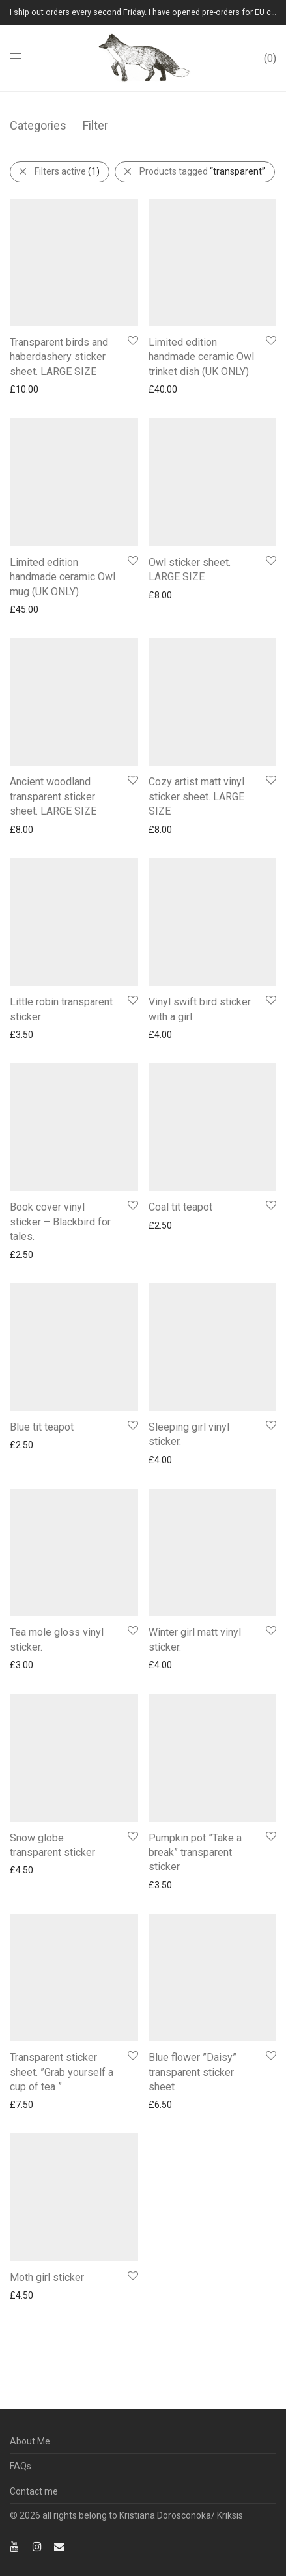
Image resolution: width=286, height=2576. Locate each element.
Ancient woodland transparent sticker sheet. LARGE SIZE (53, 701)
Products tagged (202, 171)
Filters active (67, 171)
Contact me (34, 2491)
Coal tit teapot (180, 1041)
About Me (30, 2441)
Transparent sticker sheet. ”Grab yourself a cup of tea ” (61, 1882)
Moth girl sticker (47, 2118)
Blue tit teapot (42, 1218)
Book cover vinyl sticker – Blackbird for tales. (60, 1055)
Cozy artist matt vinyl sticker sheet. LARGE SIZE (196, 715)
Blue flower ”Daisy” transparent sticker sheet (192, 1882)
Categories (38, 125)
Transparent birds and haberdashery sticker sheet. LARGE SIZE (59, 325)
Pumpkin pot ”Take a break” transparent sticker (195, 1631)
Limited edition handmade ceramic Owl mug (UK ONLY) (62, 513)
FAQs (20, 2466)
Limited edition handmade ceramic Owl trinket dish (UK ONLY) (201, 325)
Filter (95, 125)
